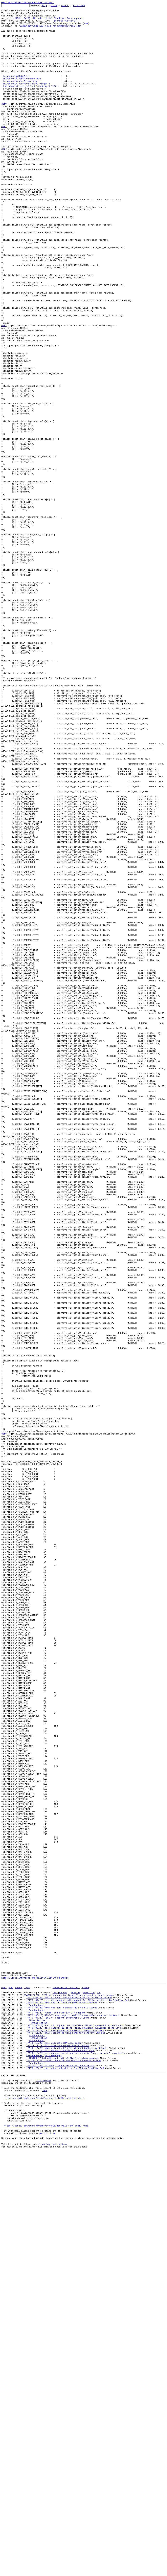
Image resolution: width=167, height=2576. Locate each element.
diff (4, 123)
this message (43, 2493)
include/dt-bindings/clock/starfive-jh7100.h (31, 102)
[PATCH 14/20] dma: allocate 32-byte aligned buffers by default (67, 2455)
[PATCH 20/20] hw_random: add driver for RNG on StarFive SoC (65, 2480)
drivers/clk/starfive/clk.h (20, 96)
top (99, 2389)
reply (27, 2383)
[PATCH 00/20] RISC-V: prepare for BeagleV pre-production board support (70, 2392)
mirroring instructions (52, 2569)
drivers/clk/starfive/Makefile (22, 93)
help (49, 6)
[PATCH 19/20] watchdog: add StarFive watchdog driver (60, 2477)
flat (55, 2389)
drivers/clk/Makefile (16, 90)
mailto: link (47, 2557)
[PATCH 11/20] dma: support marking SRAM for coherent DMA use (65, 2437)
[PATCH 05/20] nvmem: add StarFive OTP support (55, 2413)
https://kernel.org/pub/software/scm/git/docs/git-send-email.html (46, 2548)
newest (85, 2383)
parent (18, 2383)
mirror (70, 6)
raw (86, 27)
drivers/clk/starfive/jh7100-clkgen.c (26, 99)
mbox (44, 2505)
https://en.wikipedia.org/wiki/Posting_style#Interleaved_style (44, 2515)
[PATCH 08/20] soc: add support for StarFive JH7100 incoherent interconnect (74, 2428)
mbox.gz (75, 2389)
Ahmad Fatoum (37, 2422)
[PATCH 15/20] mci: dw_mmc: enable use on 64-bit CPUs (60, 2458)
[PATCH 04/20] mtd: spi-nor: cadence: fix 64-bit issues (61, 2407)
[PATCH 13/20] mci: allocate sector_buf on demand (57, 2452)
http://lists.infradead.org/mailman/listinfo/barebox (34, 2372)
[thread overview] (65, 24)
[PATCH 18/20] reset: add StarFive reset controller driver (63, 2471)
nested (63, 2389)
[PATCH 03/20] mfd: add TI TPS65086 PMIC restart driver (61, 2401)
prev (10, 2383)
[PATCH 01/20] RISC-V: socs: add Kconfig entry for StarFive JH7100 (69, 2395)
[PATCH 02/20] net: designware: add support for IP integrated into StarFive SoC (77, 2398)
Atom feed (84, 6)
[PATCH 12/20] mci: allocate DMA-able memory (54, 2449)
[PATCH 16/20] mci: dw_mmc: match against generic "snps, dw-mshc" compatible (75, 2461)
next (4, 2383)
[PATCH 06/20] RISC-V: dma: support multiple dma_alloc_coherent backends (73, 2416)
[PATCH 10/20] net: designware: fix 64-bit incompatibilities (65, 2434)
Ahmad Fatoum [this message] (44, 2465)
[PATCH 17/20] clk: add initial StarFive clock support (48, 21)
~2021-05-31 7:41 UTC (66, 2383)
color (59, 6)
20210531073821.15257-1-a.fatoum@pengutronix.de (50, 30)
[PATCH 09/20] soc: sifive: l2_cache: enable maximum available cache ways (73, 2431)
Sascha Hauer (37, 2404)
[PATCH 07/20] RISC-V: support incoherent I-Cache (57, 2419)
